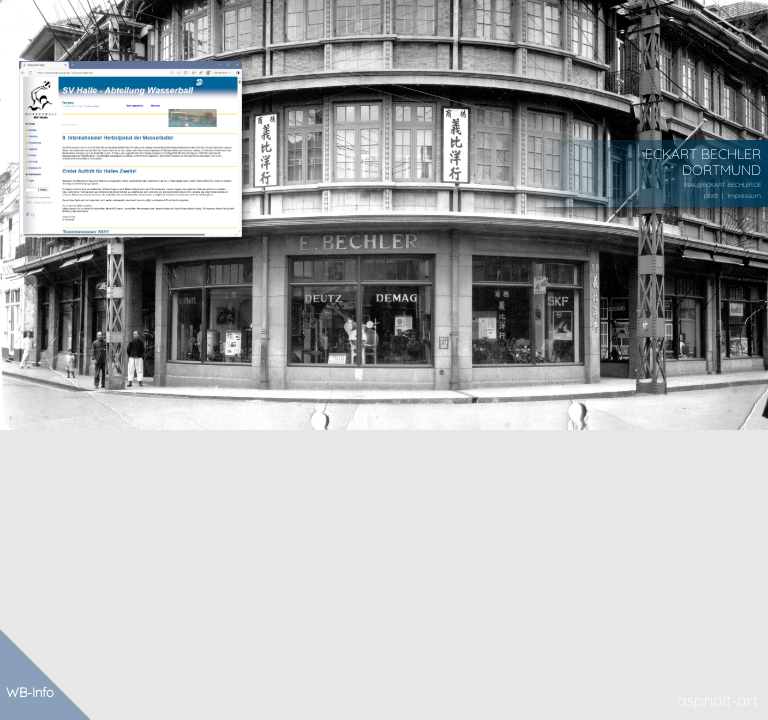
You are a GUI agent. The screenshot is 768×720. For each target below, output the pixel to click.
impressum (744, 195)
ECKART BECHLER (703, 153)
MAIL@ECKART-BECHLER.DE (722, 184)
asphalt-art (717, 700)
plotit (711, 195)
